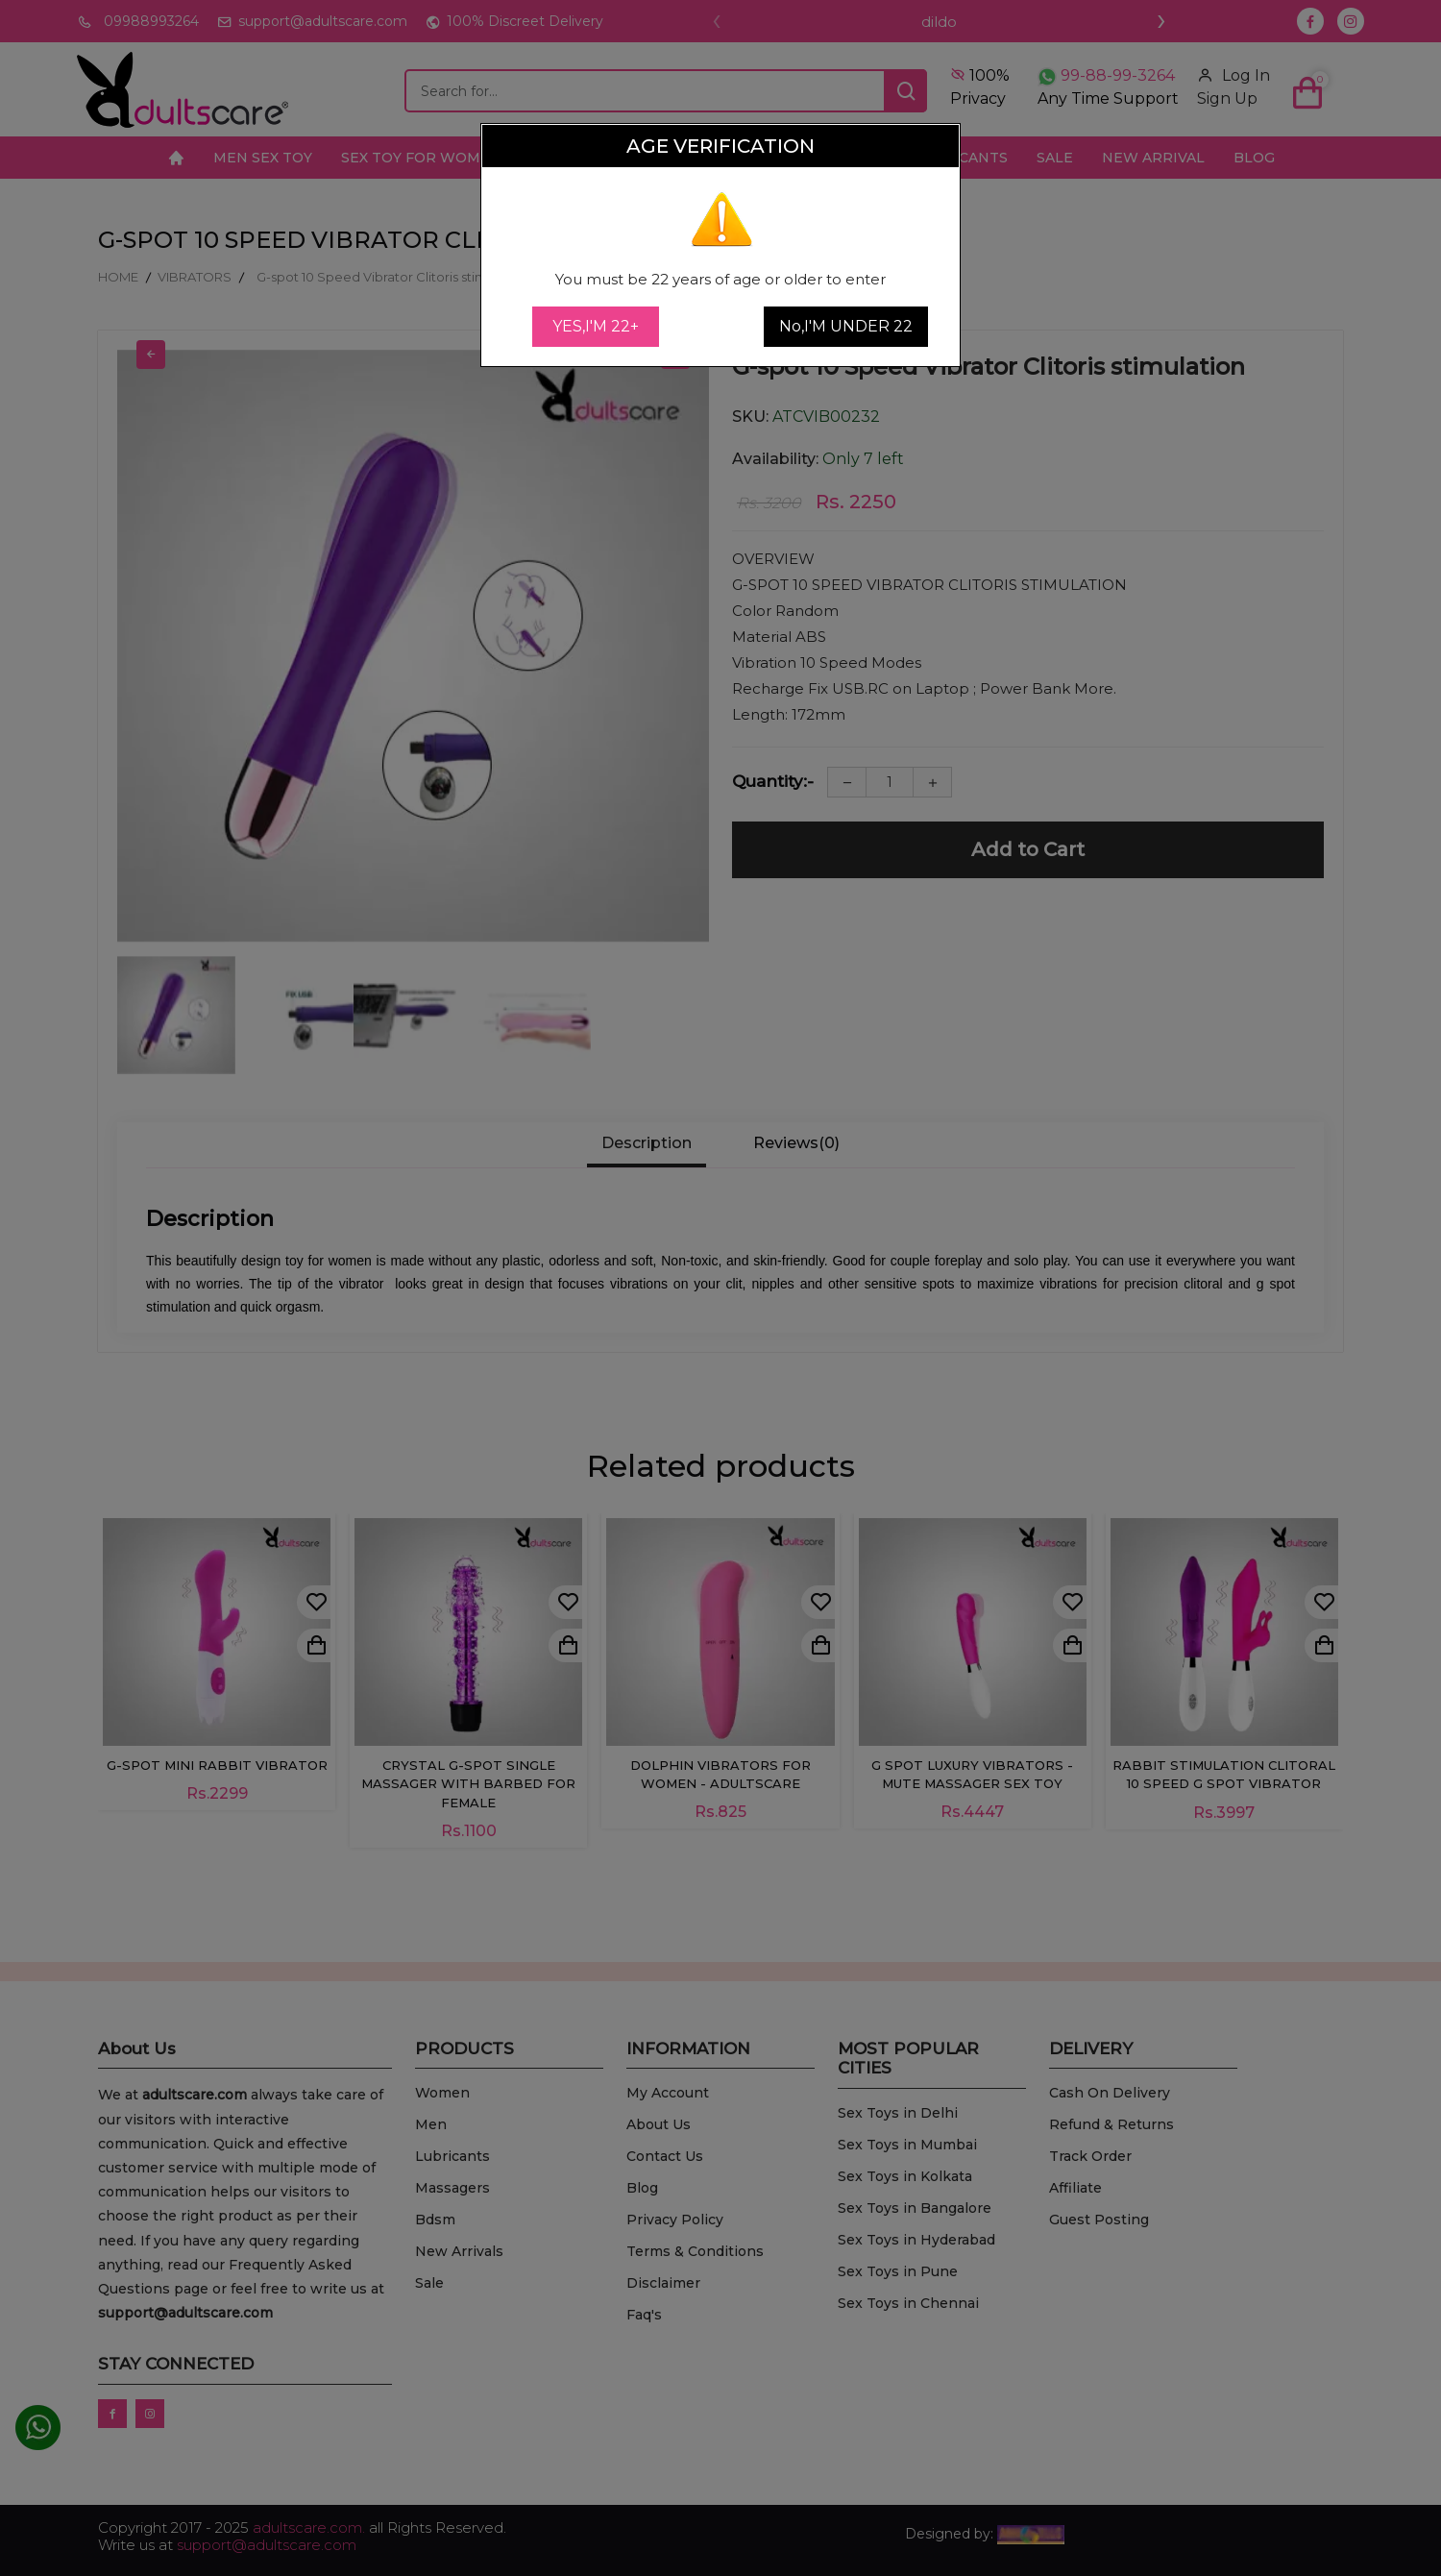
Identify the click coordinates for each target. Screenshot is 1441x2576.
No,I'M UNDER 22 (846, 326)
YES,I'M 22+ (595, 326)
